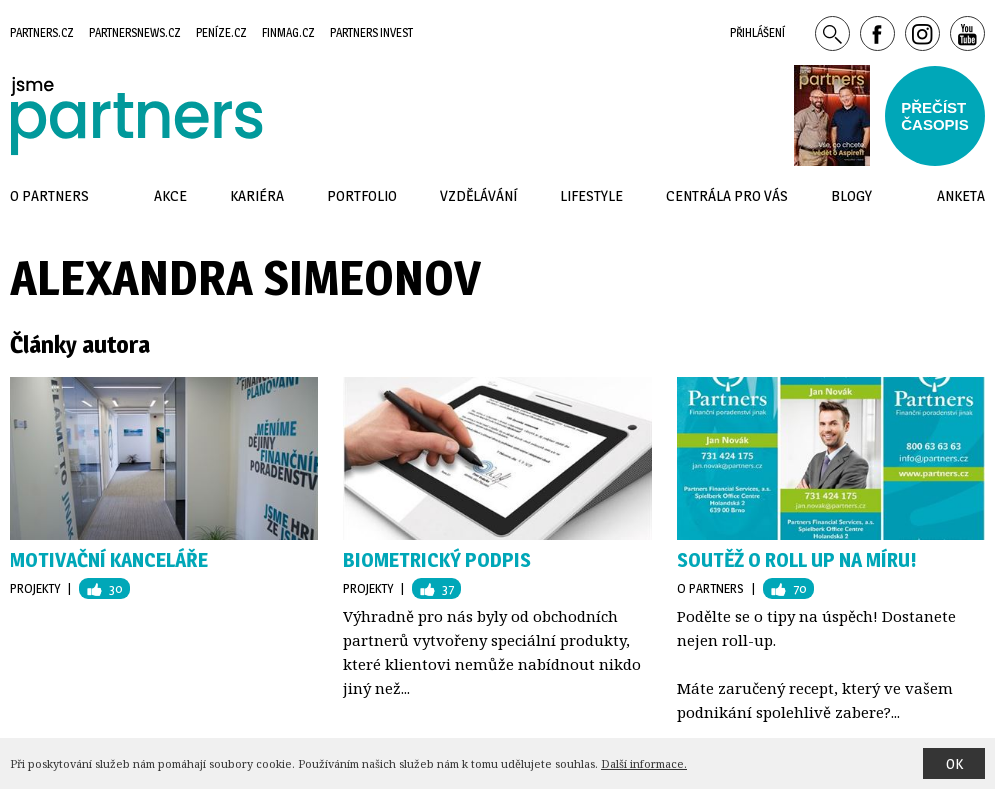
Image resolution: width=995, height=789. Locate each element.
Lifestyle (591, 195)
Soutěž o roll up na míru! (797, 560)
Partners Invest (371, 32)
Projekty (35, 588)
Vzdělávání (478, 195)
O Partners (710, 588)
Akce (170, 195)
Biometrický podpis (437, 560)
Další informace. (644, 763)
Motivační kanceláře (109, 560)
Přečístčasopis (935, 116)
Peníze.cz (221, 32)
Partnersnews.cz (135, 32)
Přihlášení (757, 32)
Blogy (851, 195)
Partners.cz (42, 32)
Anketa (961, 195)
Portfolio (362, 195)
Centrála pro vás (727, 195)
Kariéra (257, 195)
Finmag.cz (288, 32)
